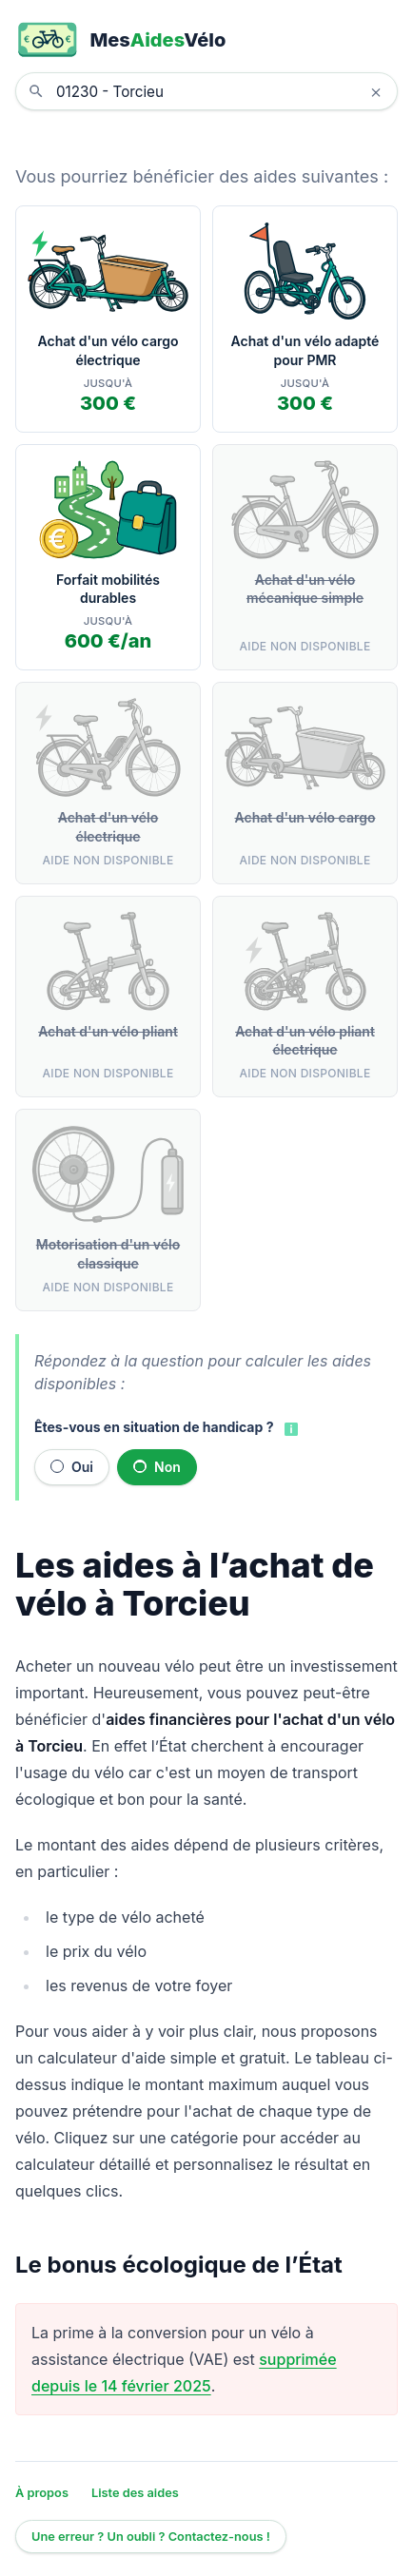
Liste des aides (135, 2493)
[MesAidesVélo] (206, 40)
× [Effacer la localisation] (375, 91)
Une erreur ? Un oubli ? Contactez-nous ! (150, 2536)
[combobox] (220, 91)
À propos (42, 2493)
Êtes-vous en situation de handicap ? (153, 1427)
